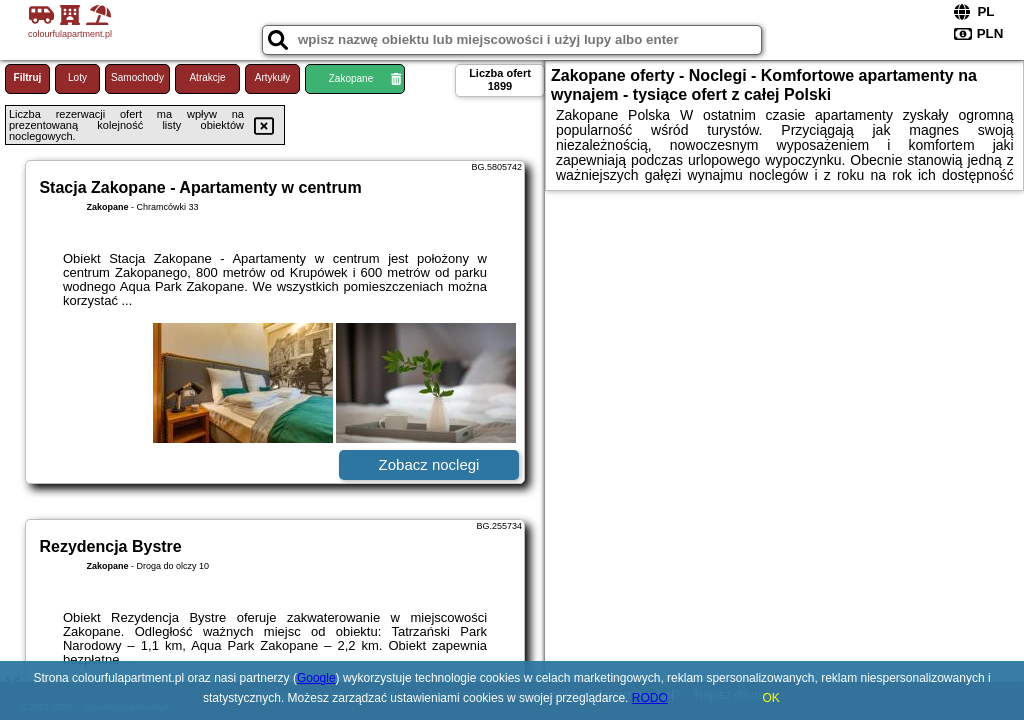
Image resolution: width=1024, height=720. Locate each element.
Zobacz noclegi (429, 464)
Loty (77, 77)
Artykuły (273, 77)
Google (316, 678)
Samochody (137, 77)
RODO (650, 698)
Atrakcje (207, 77)
